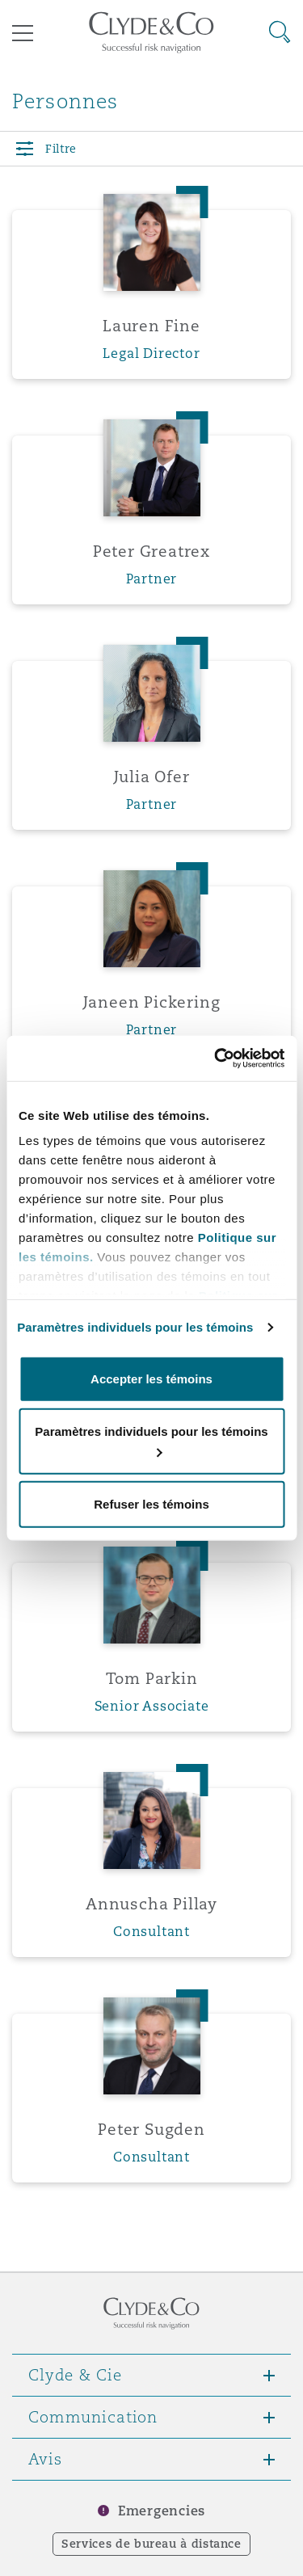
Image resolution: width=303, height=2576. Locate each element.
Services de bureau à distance (151, 2543)
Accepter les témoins (151, 1378)
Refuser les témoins (151, 1503)
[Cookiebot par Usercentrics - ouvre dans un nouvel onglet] (215, 1058)
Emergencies (161, 2510)
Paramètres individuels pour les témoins (135, 1327)
